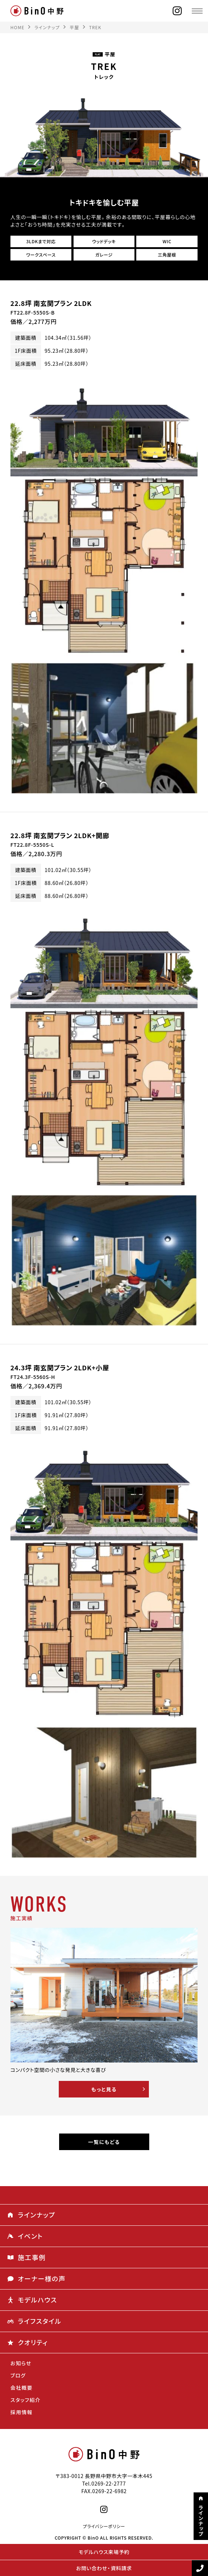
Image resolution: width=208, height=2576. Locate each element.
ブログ (18, 2375)
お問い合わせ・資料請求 (104, 2568)
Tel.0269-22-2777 (104, 2483)
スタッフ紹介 (25, 2399)
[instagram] (177, 11)
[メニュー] (197, 11)
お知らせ (20, 2363)
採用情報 (21, 2412)
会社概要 (21, 2387)
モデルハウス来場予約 (104, 2551)
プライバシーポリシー (104, 2526)
